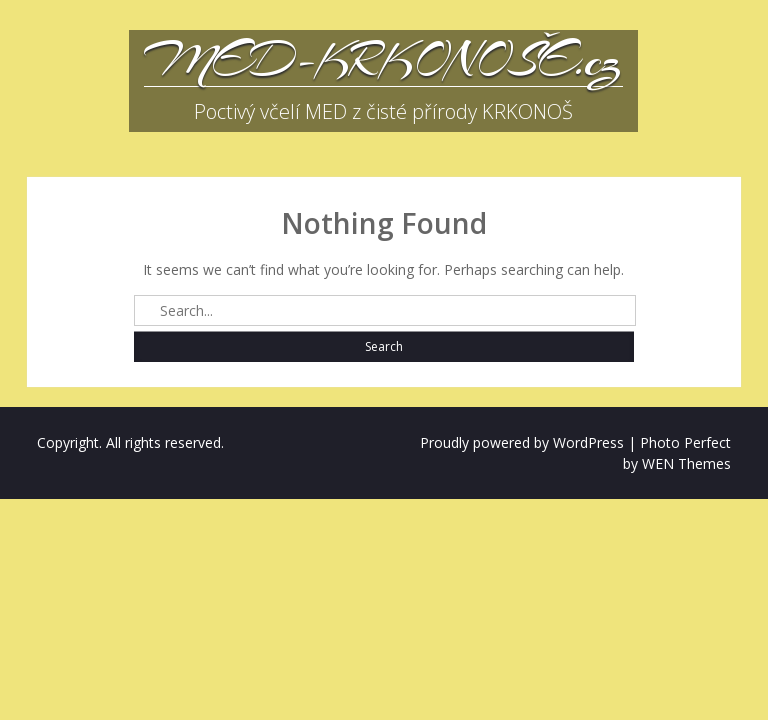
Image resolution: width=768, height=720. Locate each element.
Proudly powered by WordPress (522, 442)
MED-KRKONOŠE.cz (383, 60)
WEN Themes (686, 463)
